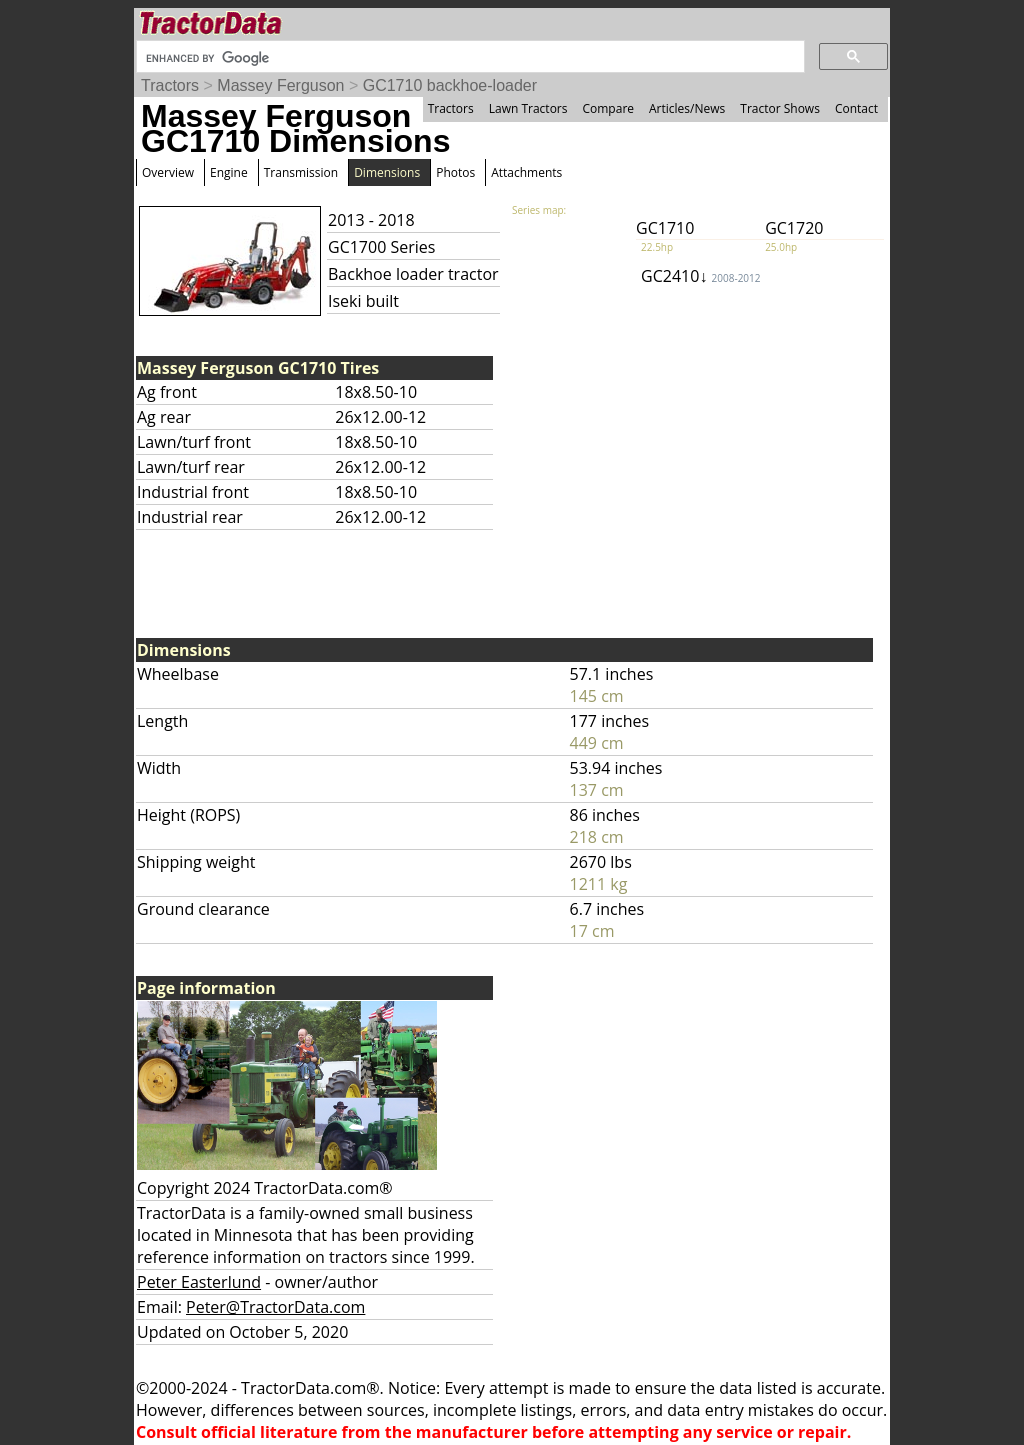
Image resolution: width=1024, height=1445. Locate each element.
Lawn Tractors (528, 108)
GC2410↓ (700, 276)
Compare (608, 108)
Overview (168, 172)
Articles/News (687, 108)
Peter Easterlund (199, 1282)
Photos (455, 172)
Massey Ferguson (280, 85)
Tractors (170, 85)
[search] (468, 58)
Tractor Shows (780, 108)
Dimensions (387, 172)
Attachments (526, 172)
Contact (856, 108)
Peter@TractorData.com (275, 1307)
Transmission (301, 172)
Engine (229, 172)
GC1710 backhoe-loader (450, 85)
